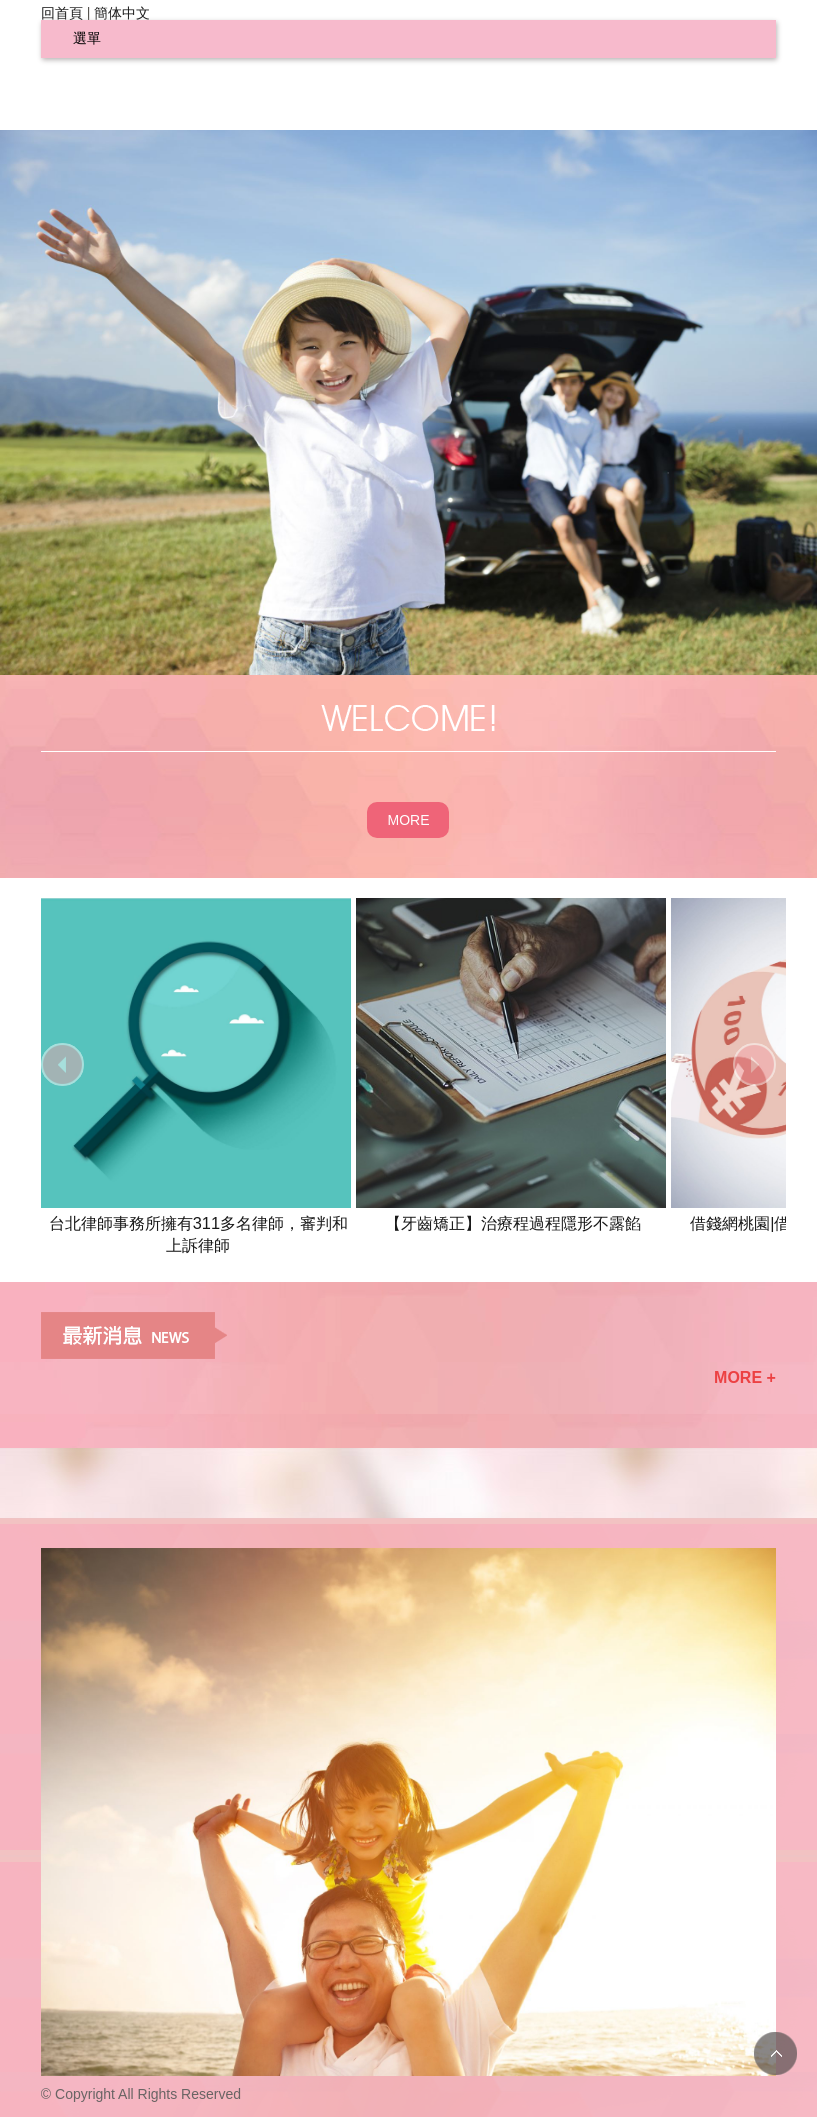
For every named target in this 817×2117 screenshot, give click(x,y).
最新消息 (134, 1335)
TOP (775, 2053)
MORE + (745, 1377)
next (754, 1064)
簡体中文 (122, 13)
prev (62, 1064)
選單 (87, 38)
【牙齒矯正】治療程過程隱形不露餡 (513, 1223)
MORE (408, 820)
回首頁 (62, 13)
